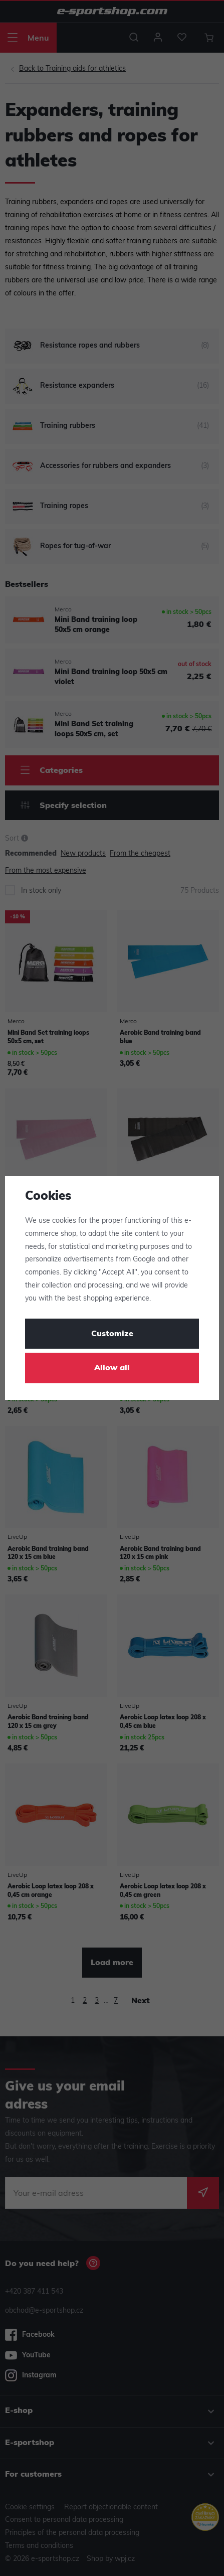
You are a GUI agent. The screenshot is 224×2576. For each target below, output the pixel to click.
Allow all (112, 1368)
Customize (112, 1334)
